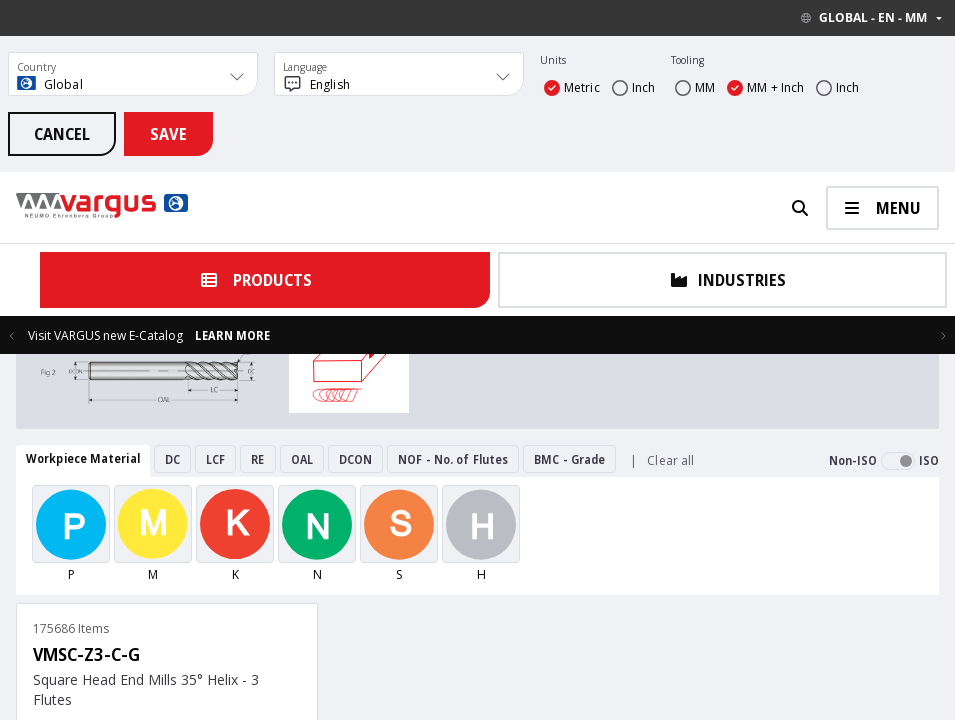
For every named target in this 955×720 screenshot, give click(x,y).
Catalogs (270, 670)
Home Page (157, 670)
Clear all (670, 460)
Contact (217, 670)
